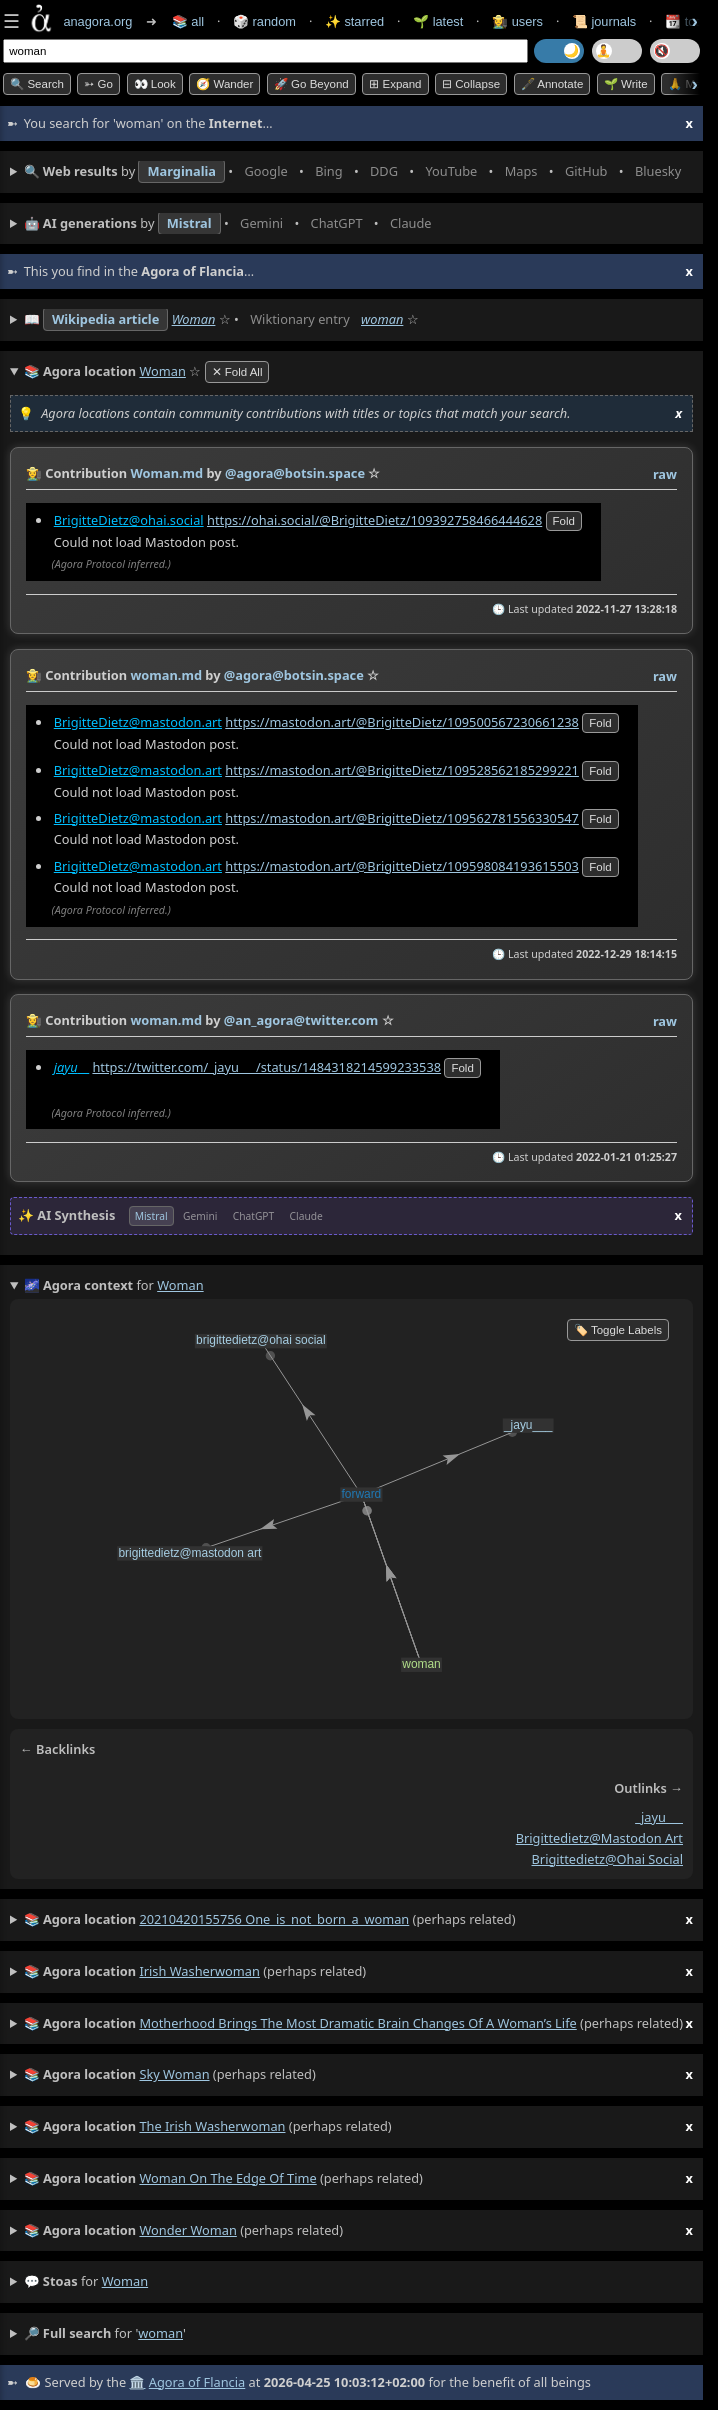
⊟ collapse (471, 84)
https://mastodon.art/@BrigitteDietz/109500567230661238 (402, 721)
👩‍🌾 (34, 473)
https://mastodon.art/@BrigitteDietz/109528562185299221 (402, 769)
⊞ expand (395, 84)
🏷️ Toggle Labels (618, 1330)
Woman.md (166, 473)
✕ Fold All (237, 372)
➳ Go (98, 84)
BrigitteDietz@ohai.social (129, 519)
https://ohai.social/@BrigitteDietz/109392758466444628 (374, 519)
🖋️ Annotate (552, 84)
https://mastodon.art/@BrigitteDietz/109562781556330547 (402, 817)
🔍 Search (37, 84)
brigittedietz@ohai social (607, 1858)
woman (382, 319)
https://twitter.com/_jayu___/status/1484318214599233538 (266, 1067)
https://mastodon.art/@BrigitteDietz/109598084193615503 (402, 865)
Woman (194, 319)
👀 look (155, 84)
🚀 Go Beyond (311, 84)
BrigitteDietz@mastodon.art (138, 721)
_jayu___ (659, 1817)
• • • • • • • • (358, 172)
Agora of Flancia (197, 2382)
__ (71, 1067)
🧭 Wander (224, 84)
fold (564, 520)
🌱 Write (626, 84)
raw (665, 474)
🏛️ (137, 2382)
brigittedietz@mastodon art (599, 1838)
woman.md (166, 675)
